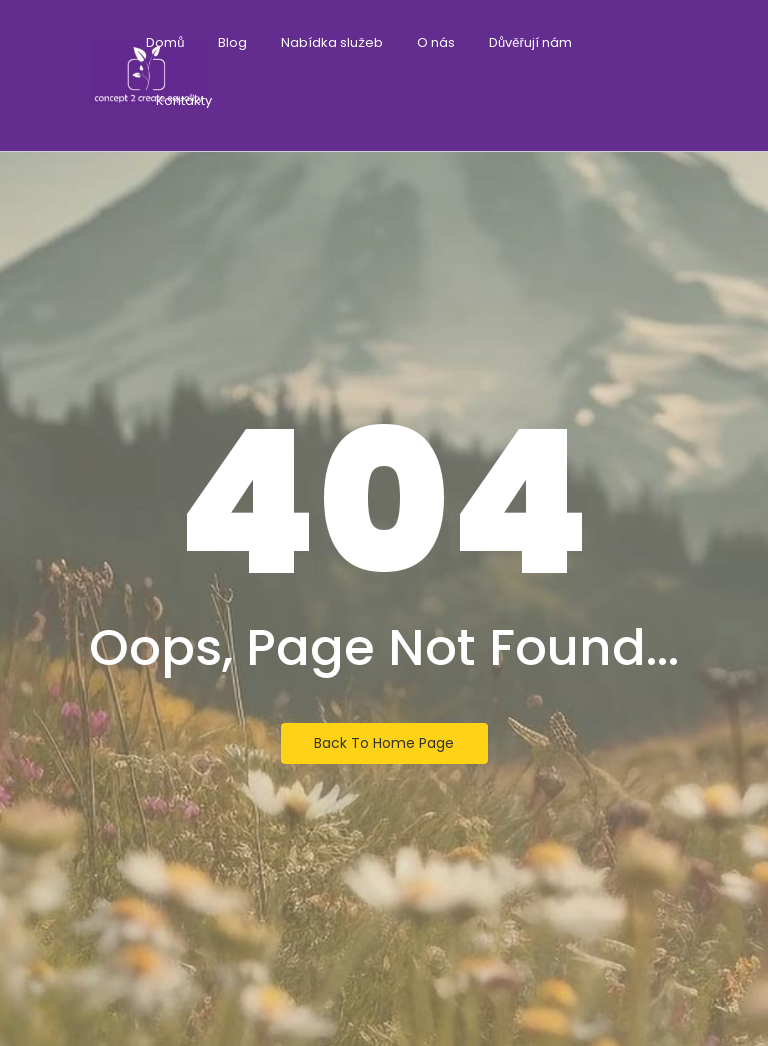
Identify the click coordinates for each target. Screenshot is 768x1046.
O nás (436, 42)
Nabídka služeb (332, 42)
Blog (232, 42)
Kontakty (184, 100)
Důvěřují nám (530, 42)
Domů (165, 42)
